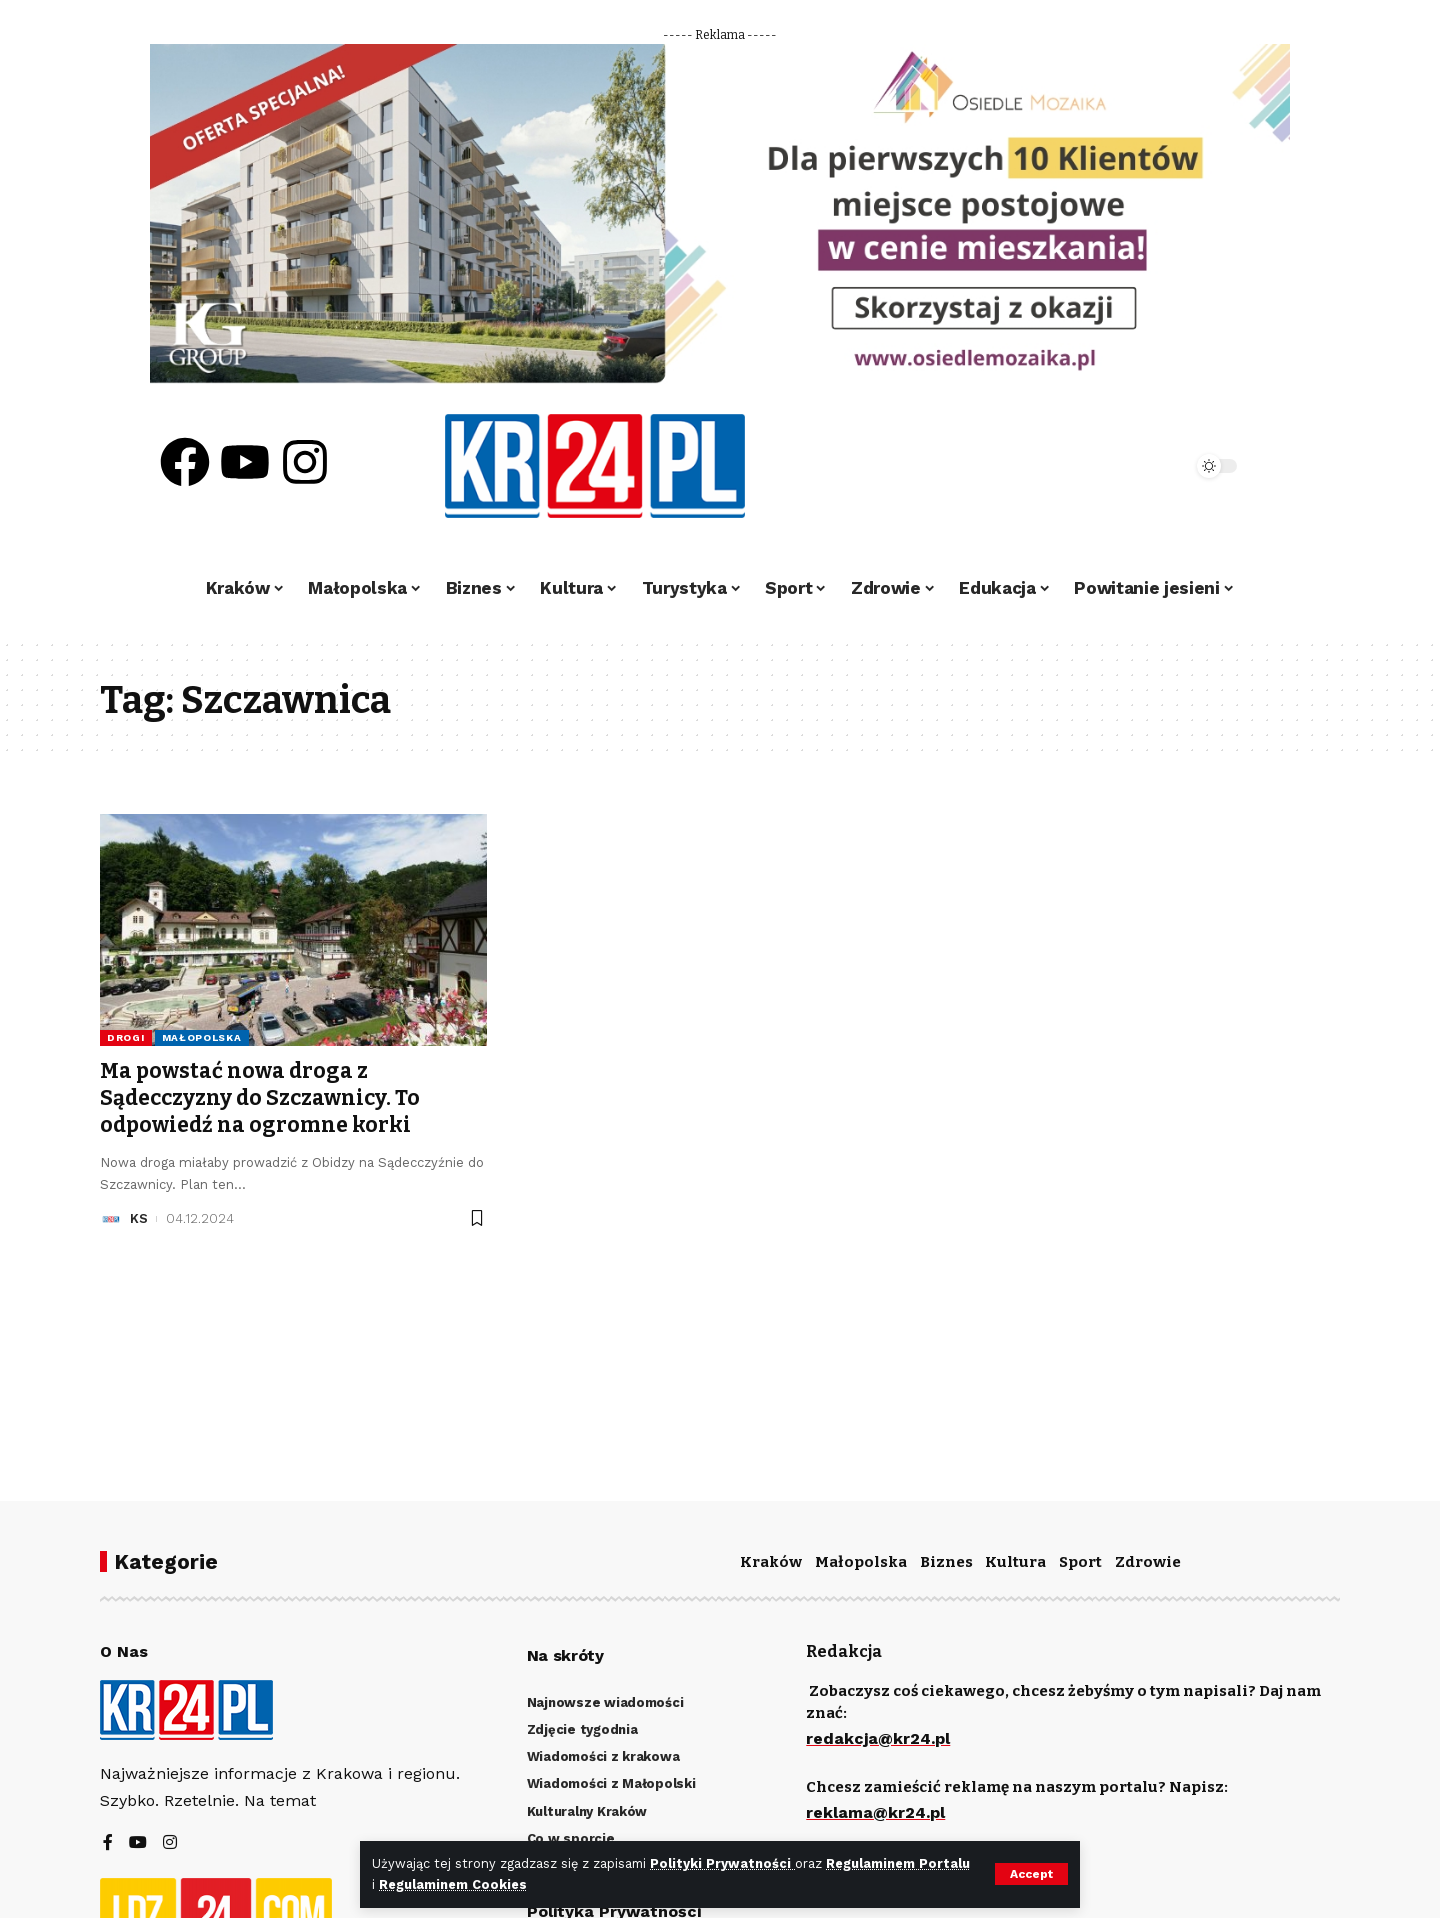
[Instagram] (170, 1843)
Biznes (946, 1562)
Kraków (771, 1562)
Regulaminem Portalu (898, 1863)
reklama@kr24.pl (875, 1812)
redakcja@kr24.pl (878, 1738)
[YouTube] (138, 1843)
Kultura (1015, 1562)
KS (139, 1218)
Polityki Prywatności (722, 1863)
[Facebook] (108, 1843)
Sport (1080, 1562)
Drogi (126, 1037)
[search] (1122, 466)
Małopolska (202, 1037)
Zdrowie (1148, 1562)
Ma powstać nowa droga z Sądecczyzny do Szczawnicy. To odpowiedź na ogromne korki (260, 1098)
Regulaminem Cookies (453, 1884)
